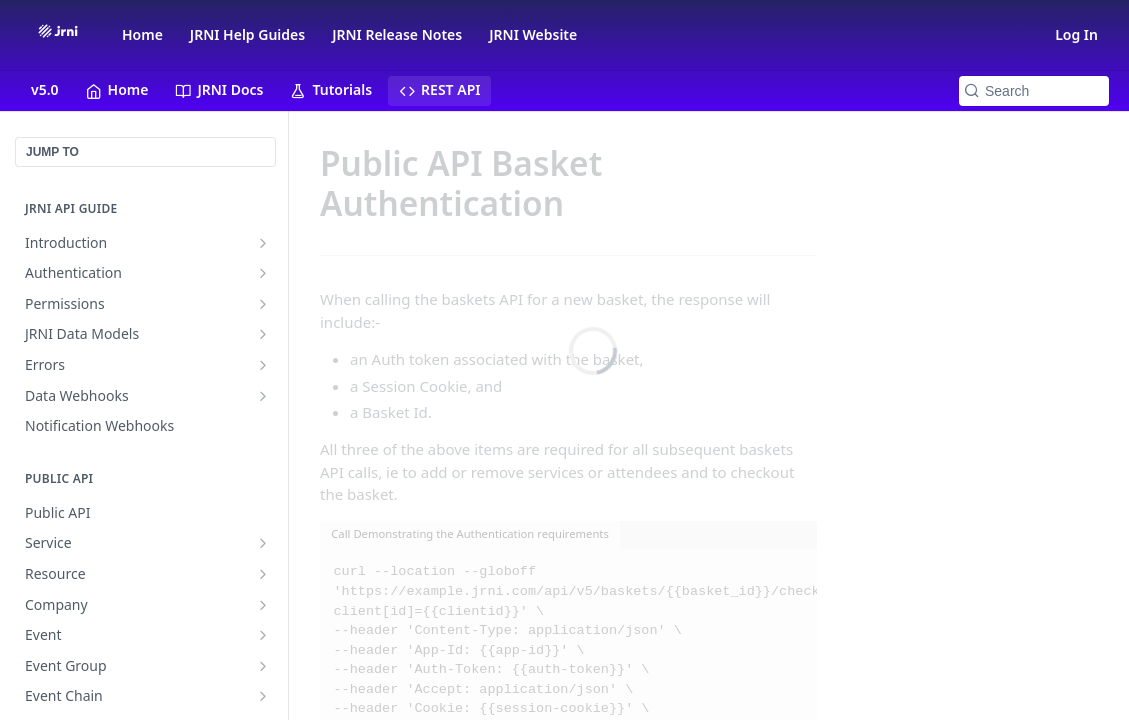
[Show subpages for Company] (263, 605)
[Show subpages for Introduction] (263, 243)
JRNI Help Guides (247, 34)
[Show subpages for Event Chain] (263, 696)
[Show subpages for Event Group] (263, 666)
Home (142, 34)
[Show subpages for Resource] (263, 574)
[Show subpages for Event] (263, 635)
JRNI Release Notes (397, 34)
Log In (1076, 34)
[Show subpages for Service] (263, 543)
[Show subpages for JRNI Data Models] (263, 334)
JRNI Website (533, 34)
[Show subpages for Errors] (263, 365)
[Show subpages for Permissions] (263, 304)
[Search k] (1034, 91)
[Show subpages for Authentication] (263, 273)
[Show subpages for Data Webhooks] (263, 396)
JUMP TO (52, 152)
